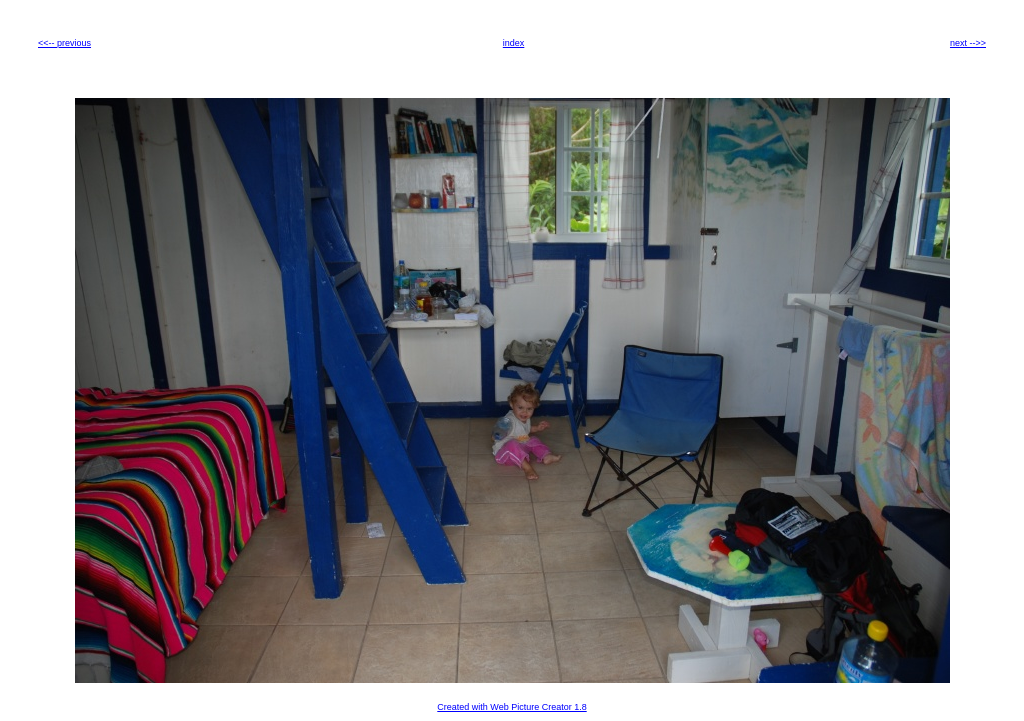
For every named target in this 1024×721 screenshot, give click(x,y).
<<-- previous (64, 43)
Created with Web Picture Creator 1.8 (511, 707)
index (514, 43)
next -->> (968, 43)
